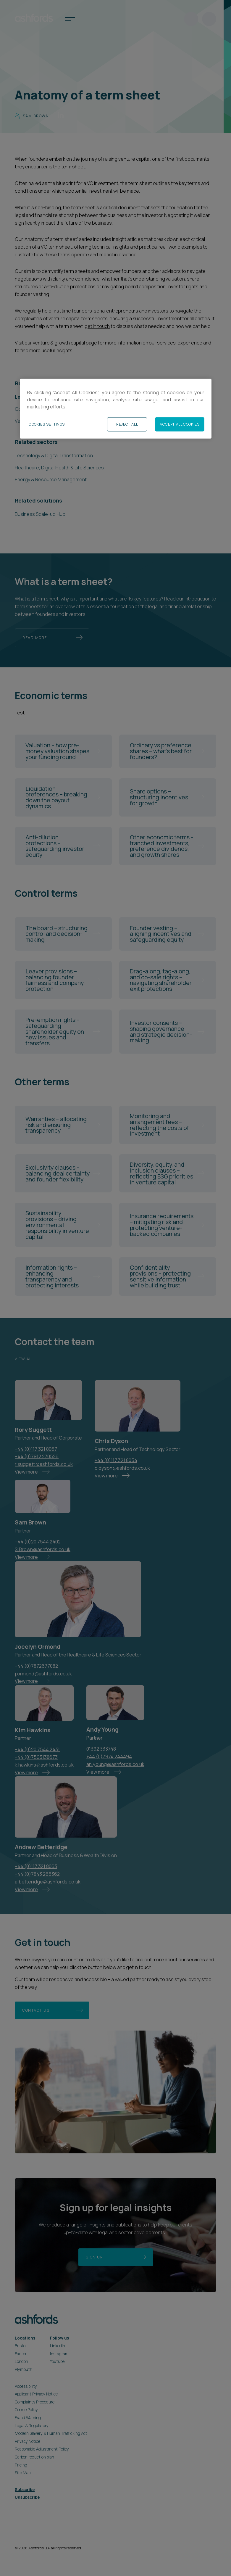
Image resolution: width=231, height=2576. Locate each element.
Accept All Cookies (179, 424)
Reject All (127, 424)
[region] (115, 409)
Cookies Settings (47, 424)
